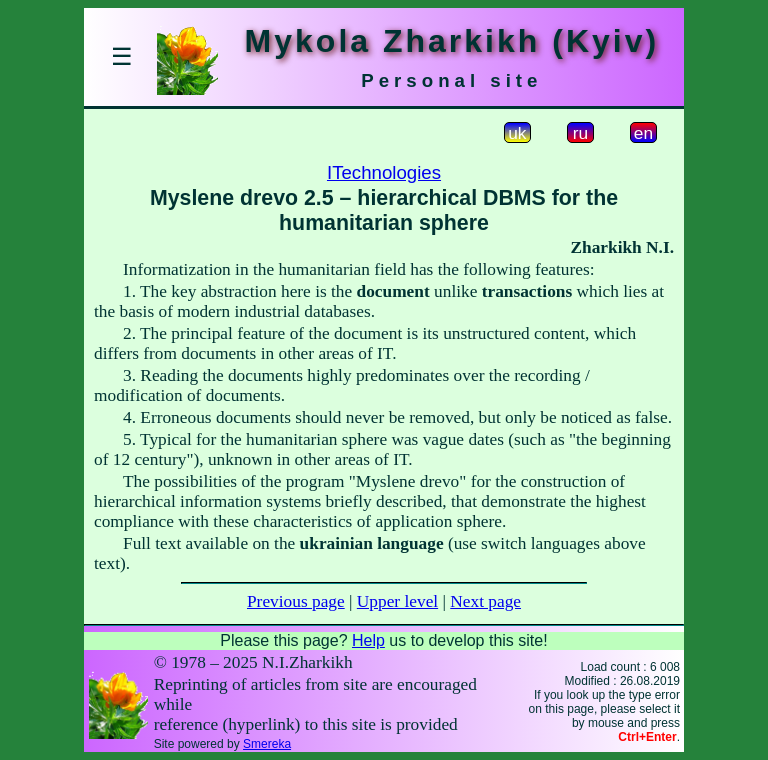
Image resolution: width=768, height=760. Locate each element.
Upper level (397, 601)
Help (368, 640)
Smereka (267, 744)
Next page (485, 601)
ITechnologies (384, 172)
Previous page (296, 601)
